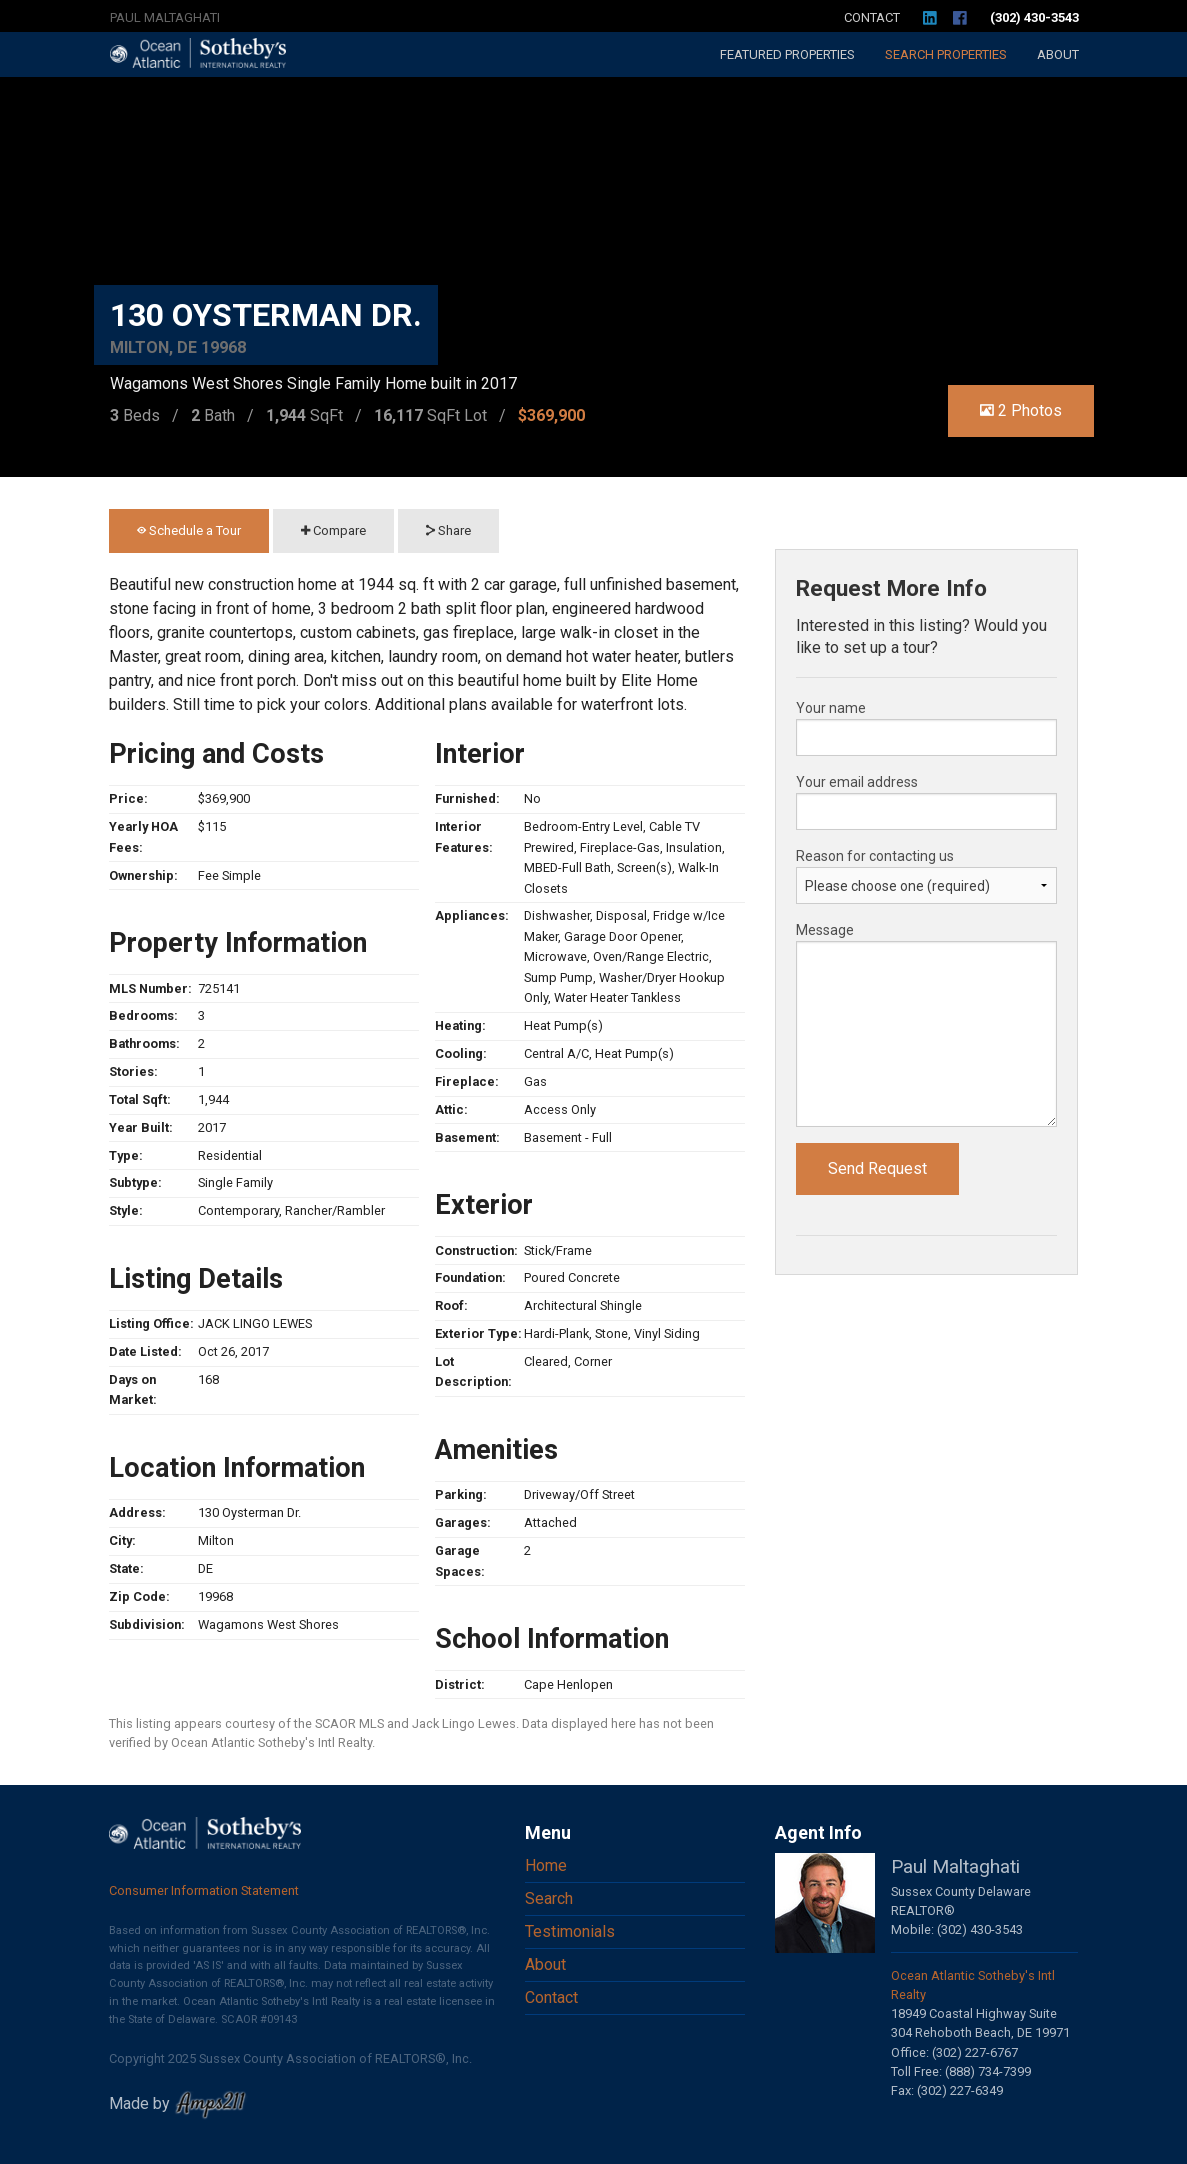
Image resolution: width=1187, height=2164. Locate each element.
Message (825, 930)
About (1058, 54)
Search (946, 54)
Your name (831, 708)
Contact (872, 17)
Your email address (857, 782)
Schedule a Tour (189, 530)
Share (448, 530)
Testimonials (570, 1931)
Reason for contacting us (875, 856)
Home (546, 1865)
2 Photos (1021, 410)
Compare (333, 530)
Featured (787, 54)
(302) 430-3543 (1034, 17)
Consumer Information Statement (204, 1890)
